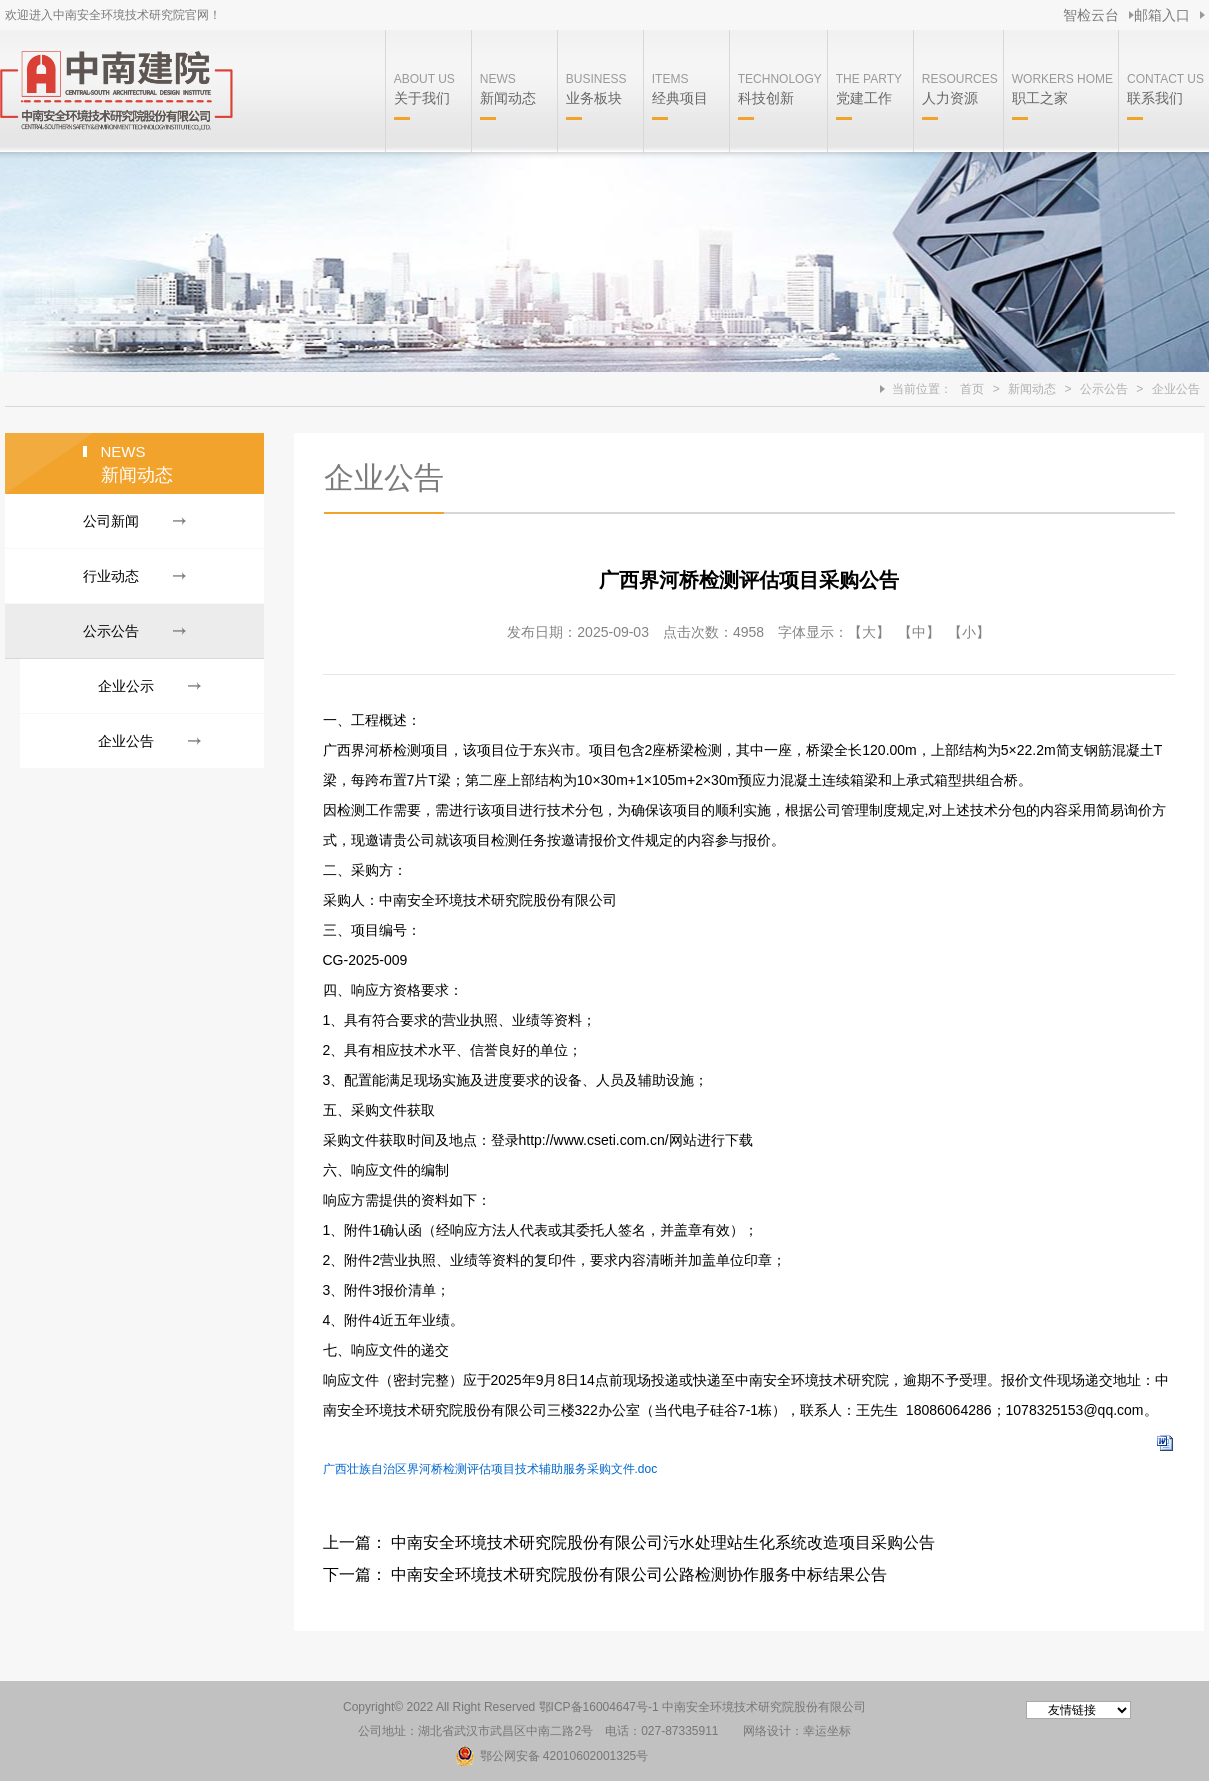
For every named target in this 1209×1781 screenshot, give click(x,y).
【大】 (869, 632)
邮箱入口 (1162, 15)
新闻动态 (1032, 389)
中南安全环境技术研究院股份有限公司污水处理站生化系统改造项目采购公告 (663, 1542)
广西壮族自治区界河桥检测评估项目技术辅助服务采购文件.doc (490, 1469)
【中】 (919, 632)
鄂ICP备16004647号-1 (599, 1707)
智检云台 (1091, 15)
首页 (972, 389)
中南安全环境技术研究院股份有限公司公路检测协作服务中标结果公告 (639, 1574)
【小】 (969, 632)
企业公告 (1176, 389)
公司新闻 (111, 521)
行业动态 (111, 576)
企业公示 (126, 686)
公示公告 (1104, 389)
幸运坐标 (827, 1731)
